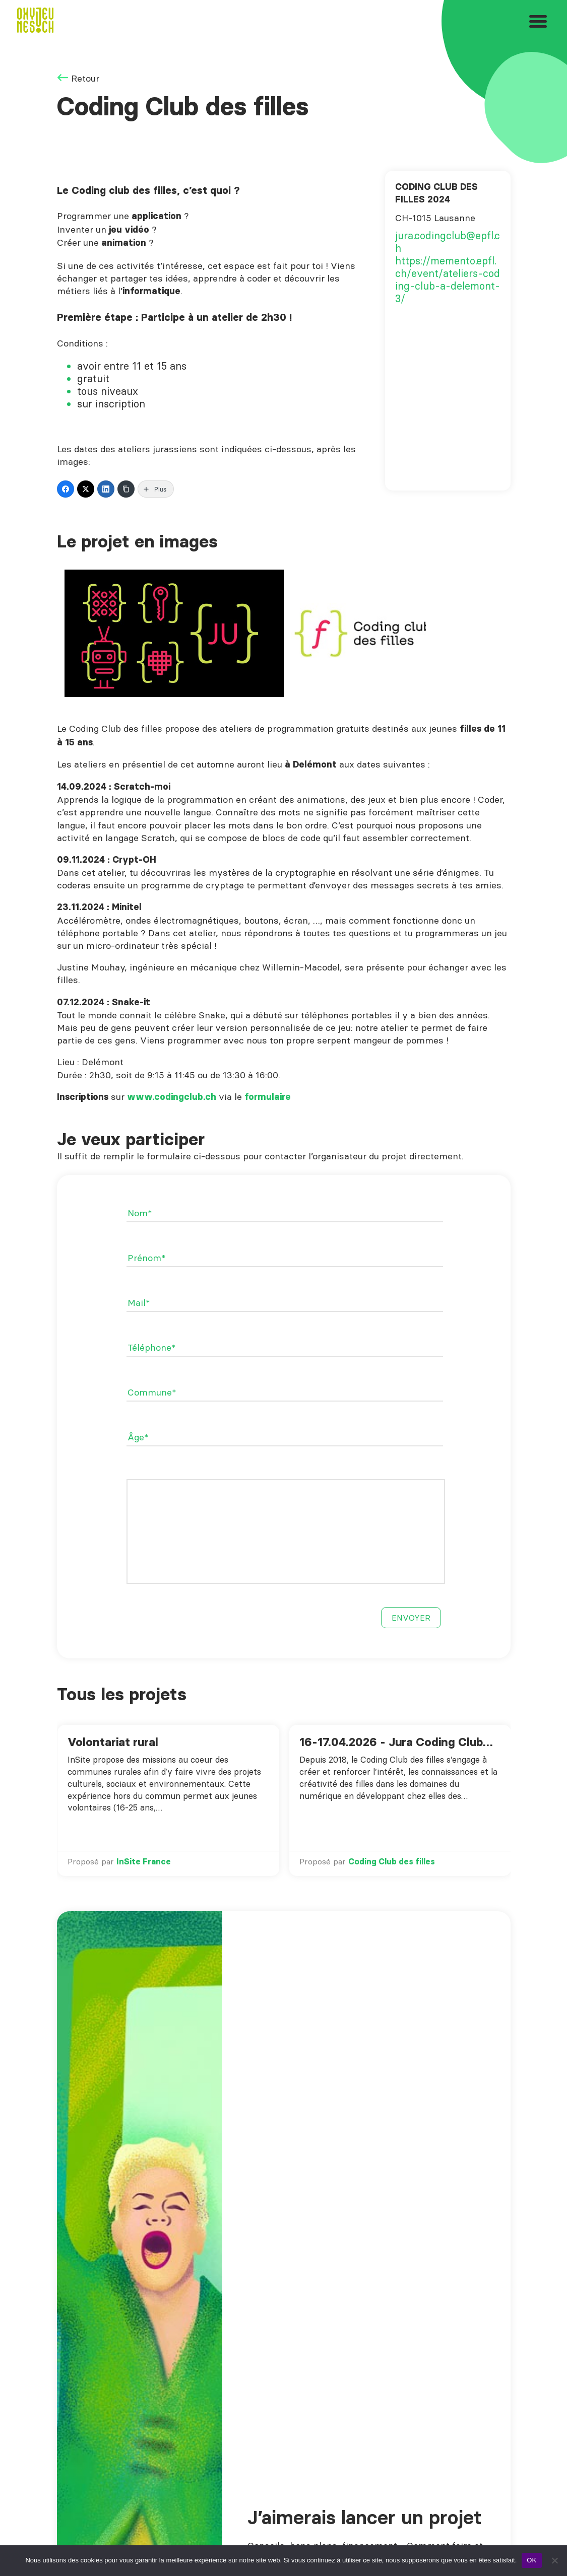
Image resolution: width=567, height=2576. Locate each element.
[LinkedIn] (105, 489)
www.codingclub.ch (171, 1096)
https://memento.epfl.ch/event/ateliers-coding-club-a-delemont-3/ (447, 279)
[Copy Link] (126, 489)
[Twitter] (85, 489)
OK (531, 2560)
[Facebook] (65, 489)
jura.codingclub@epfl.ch (447, 241)
